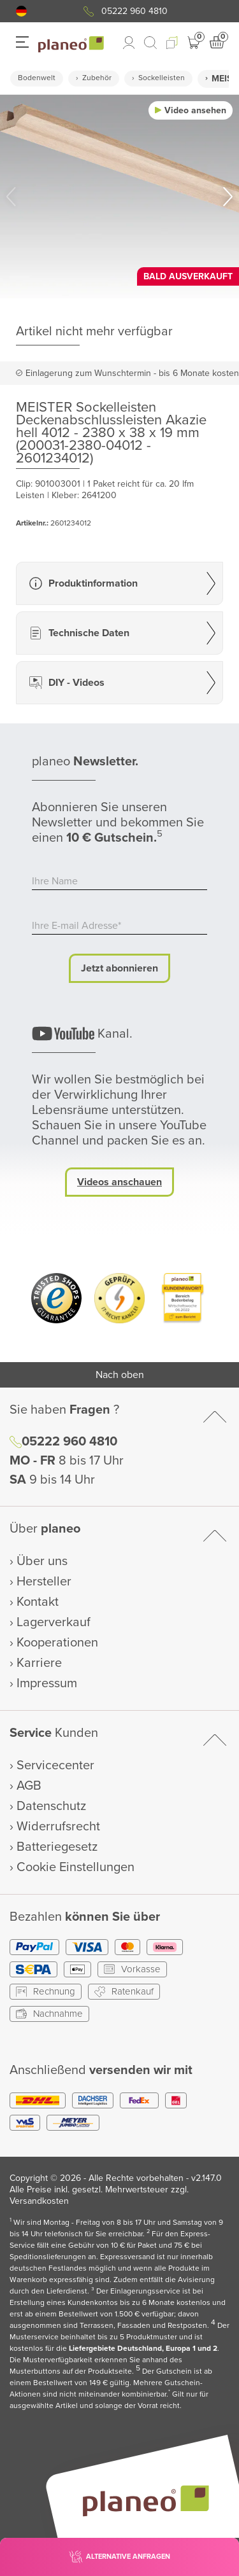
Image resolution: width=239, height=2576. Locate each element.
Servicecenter (55, 1765)
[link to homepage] (71, 44)
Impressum (47, 1683)
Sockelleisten (161, 78)
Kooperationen (57, 1642)
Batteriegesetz (57, 1847)
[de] (21, 11)
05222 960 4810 (134, 11)
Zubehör (97, 78)
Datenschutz (51, 1806)
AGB (29, 1785)
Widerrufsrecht (58, 1826)
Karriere (39, 1663)
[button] (21, 11)
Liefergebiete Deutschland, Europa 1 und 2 (143, 2348)
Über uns (42, 1561)
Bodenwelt (36, 78)
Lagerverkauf (54, 1622)
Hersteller (44, 1581)
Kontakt (38, 1602)
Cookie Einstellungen (75, 1867)
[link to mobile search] (150, 42)
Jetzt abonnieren (119, 968)
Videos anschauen (119, 1182)
